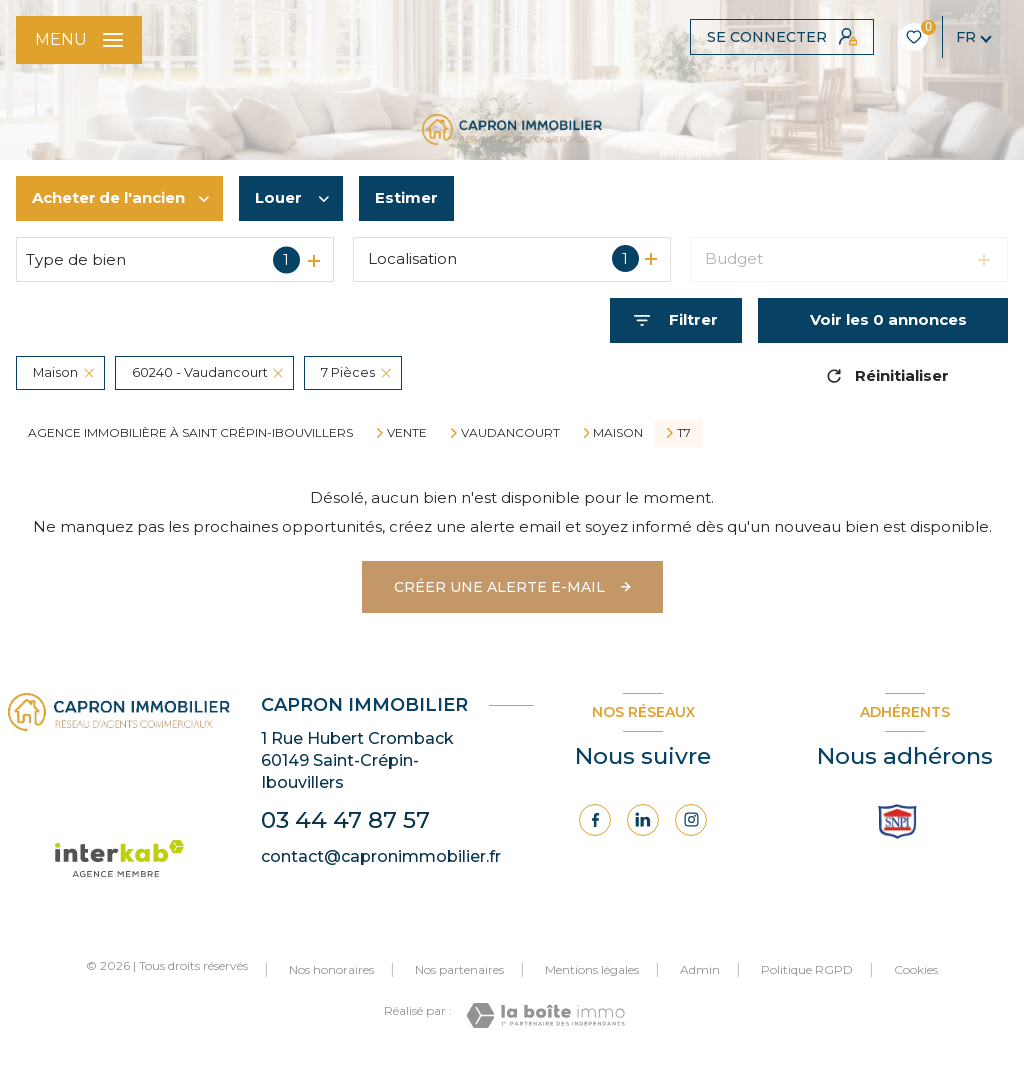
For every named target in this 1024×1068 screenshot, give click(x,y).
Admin (700, 969)
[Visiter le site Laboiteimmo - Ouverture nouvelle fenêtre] (545, 1015)
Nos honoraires (331, 969)
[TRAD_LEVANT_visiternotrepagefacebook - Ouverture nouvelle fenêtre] (595, 820)
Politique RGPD (807, 969)
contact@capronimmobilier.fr (381, 856)
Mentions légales (592, 969)
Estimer (406, 197)
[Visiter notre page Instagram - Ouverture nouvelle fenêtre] (691, 820)
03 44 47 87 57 (345, 820)
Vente (407, 433)
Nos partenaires (459, 969)
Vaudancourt (510, 433)
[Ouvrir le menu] (79, 40)
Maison (618, 433)
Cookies (916, 970)
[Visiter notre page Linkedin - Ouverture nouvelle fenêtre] (643, 820)
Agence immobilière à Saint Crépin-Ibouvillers (190, 432)
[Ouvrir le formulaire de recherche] (676, 320)
